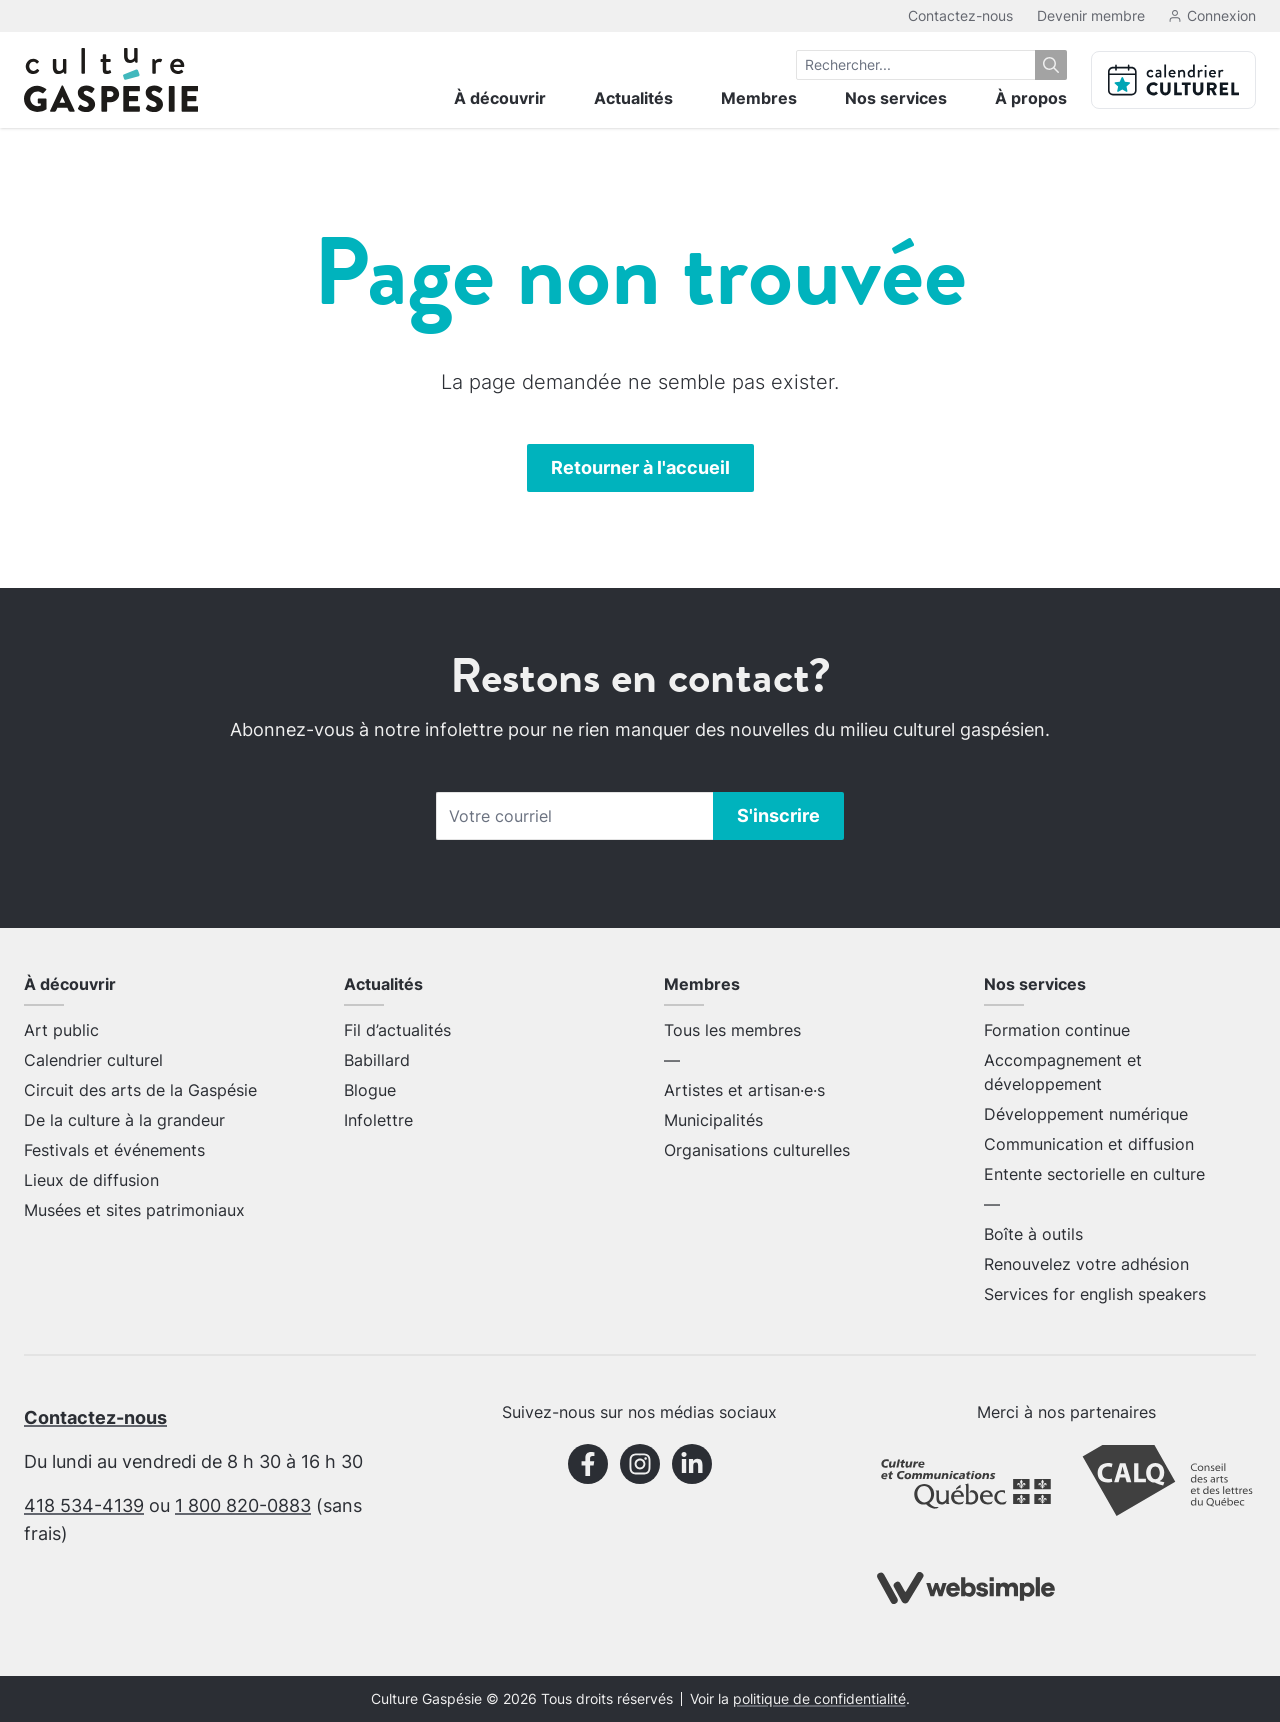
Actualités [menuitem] (633, 98)
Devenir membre (1091, 15)
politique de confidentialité (819, 1699)
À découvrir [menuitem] (500, 98)
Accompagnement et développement (1063, 1072)
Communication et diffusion (1089, 1144)
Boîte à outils (1033, 1234)
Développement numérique (1086, 1114)
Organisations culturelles (757, 1150)
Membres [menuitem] (759, 98)
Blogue (370, 1090)
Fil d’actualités (397, 1030)
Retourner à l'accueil (640, 467)
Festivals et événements (114, 1150)
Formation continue (1057, 1030)
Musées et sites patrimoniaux (134, 1210)
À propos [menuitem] (1031, 98)
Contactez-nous (960, 15)
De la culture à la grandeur (124, 1120)
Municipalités (713, 1120)
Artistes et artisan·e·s (744, 1090)
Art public (61, 1030)
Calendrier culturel (93, 1060)
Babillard (377, 1060)
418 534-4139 (84, 1505)
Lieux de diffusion (91, 1180)
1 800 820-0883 (243, 1505)
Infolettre (378, 1120)
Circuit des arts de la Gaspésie (140, 1090)
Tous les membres (732, 1030)
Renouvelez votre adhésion (1086, 1264)
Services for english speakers (1095, 1294)
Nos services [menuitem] (896, 98)
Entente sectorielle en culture (1094, 1174)
